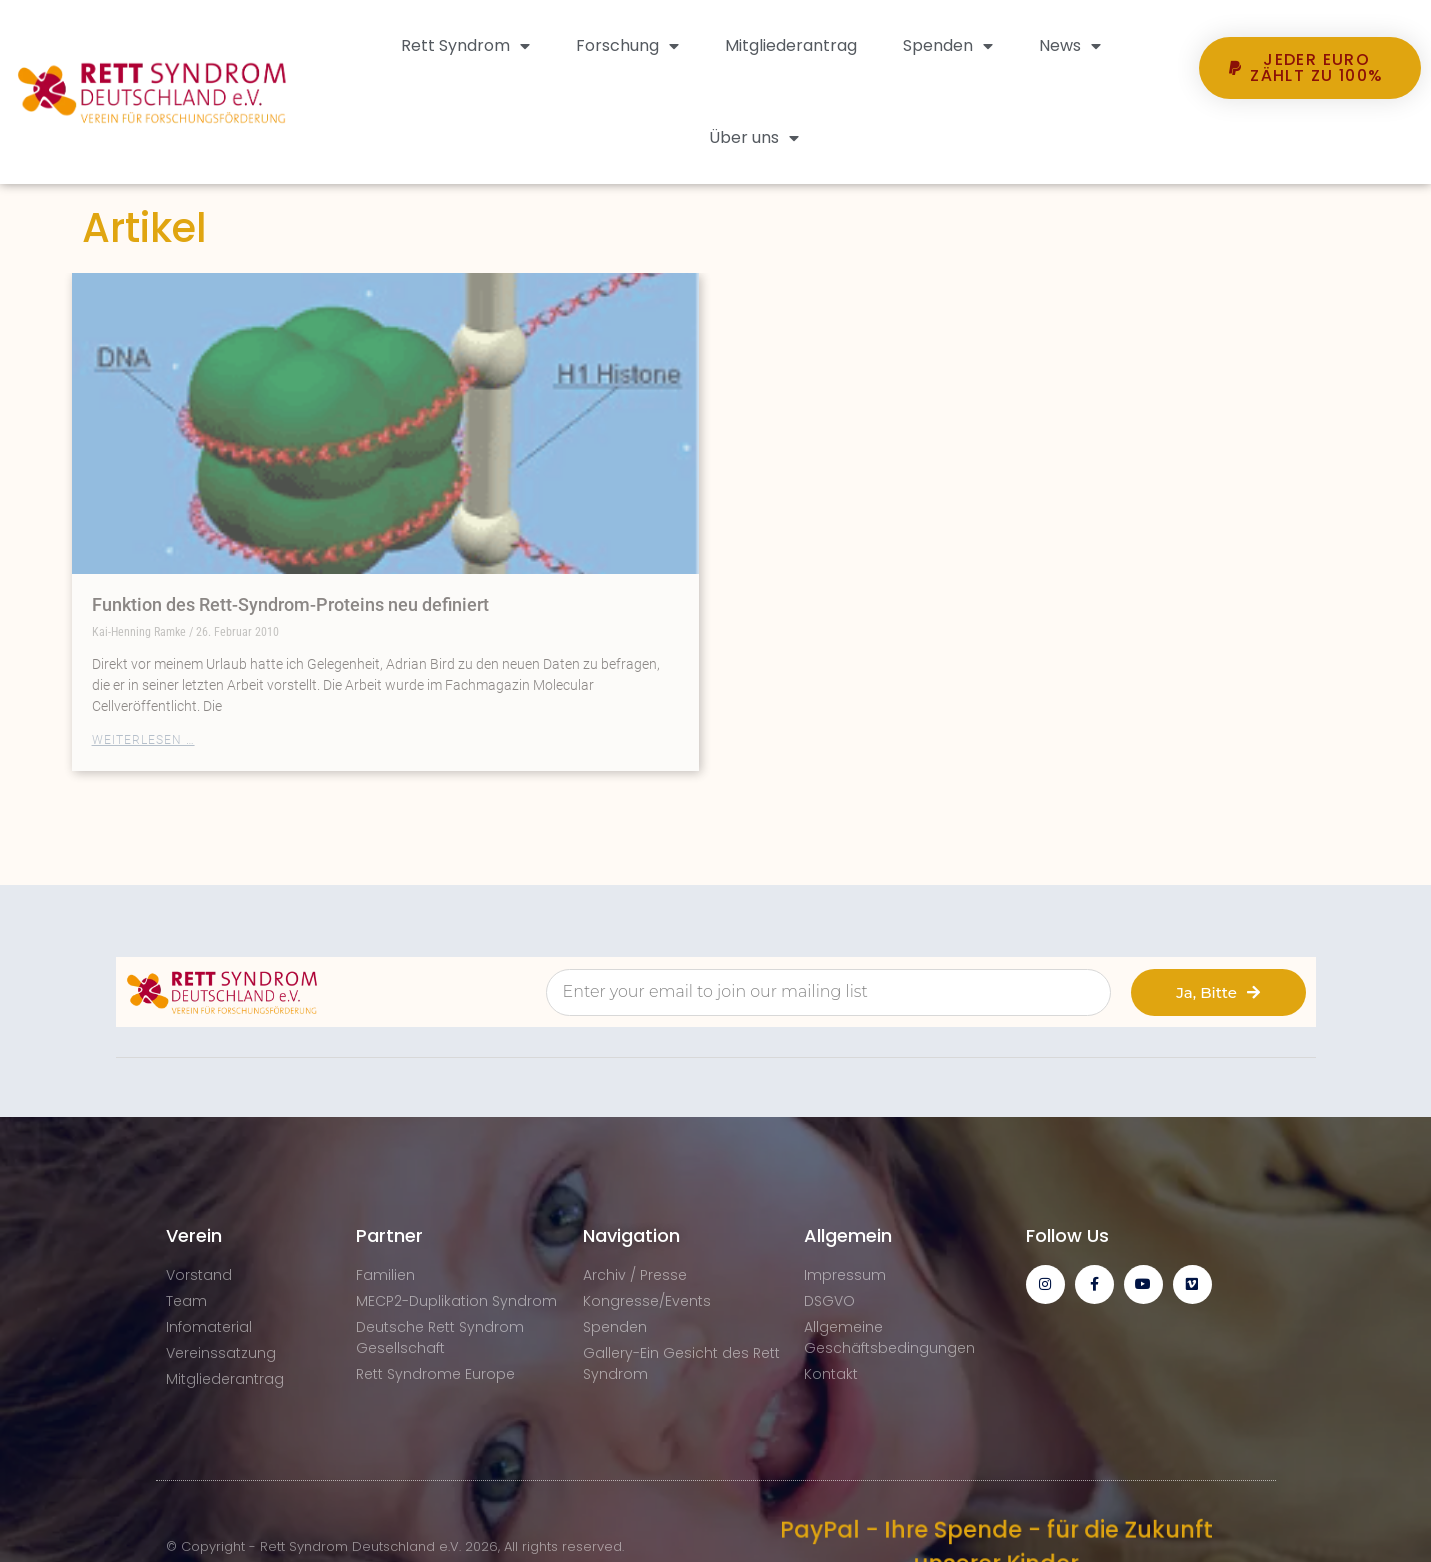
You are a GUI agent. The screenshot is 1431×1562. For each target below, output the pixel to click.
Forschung (627, 46)
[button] (1310, 136)
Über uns (754, 138)
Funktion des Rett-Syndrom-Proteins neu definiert (290, 604)
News (1070, 46)
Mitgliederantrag (791, 45)
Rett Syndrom (465, 46)
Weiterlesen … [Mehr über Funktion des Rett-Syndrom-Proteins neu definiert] (143, 740)
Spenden (948, 46)
